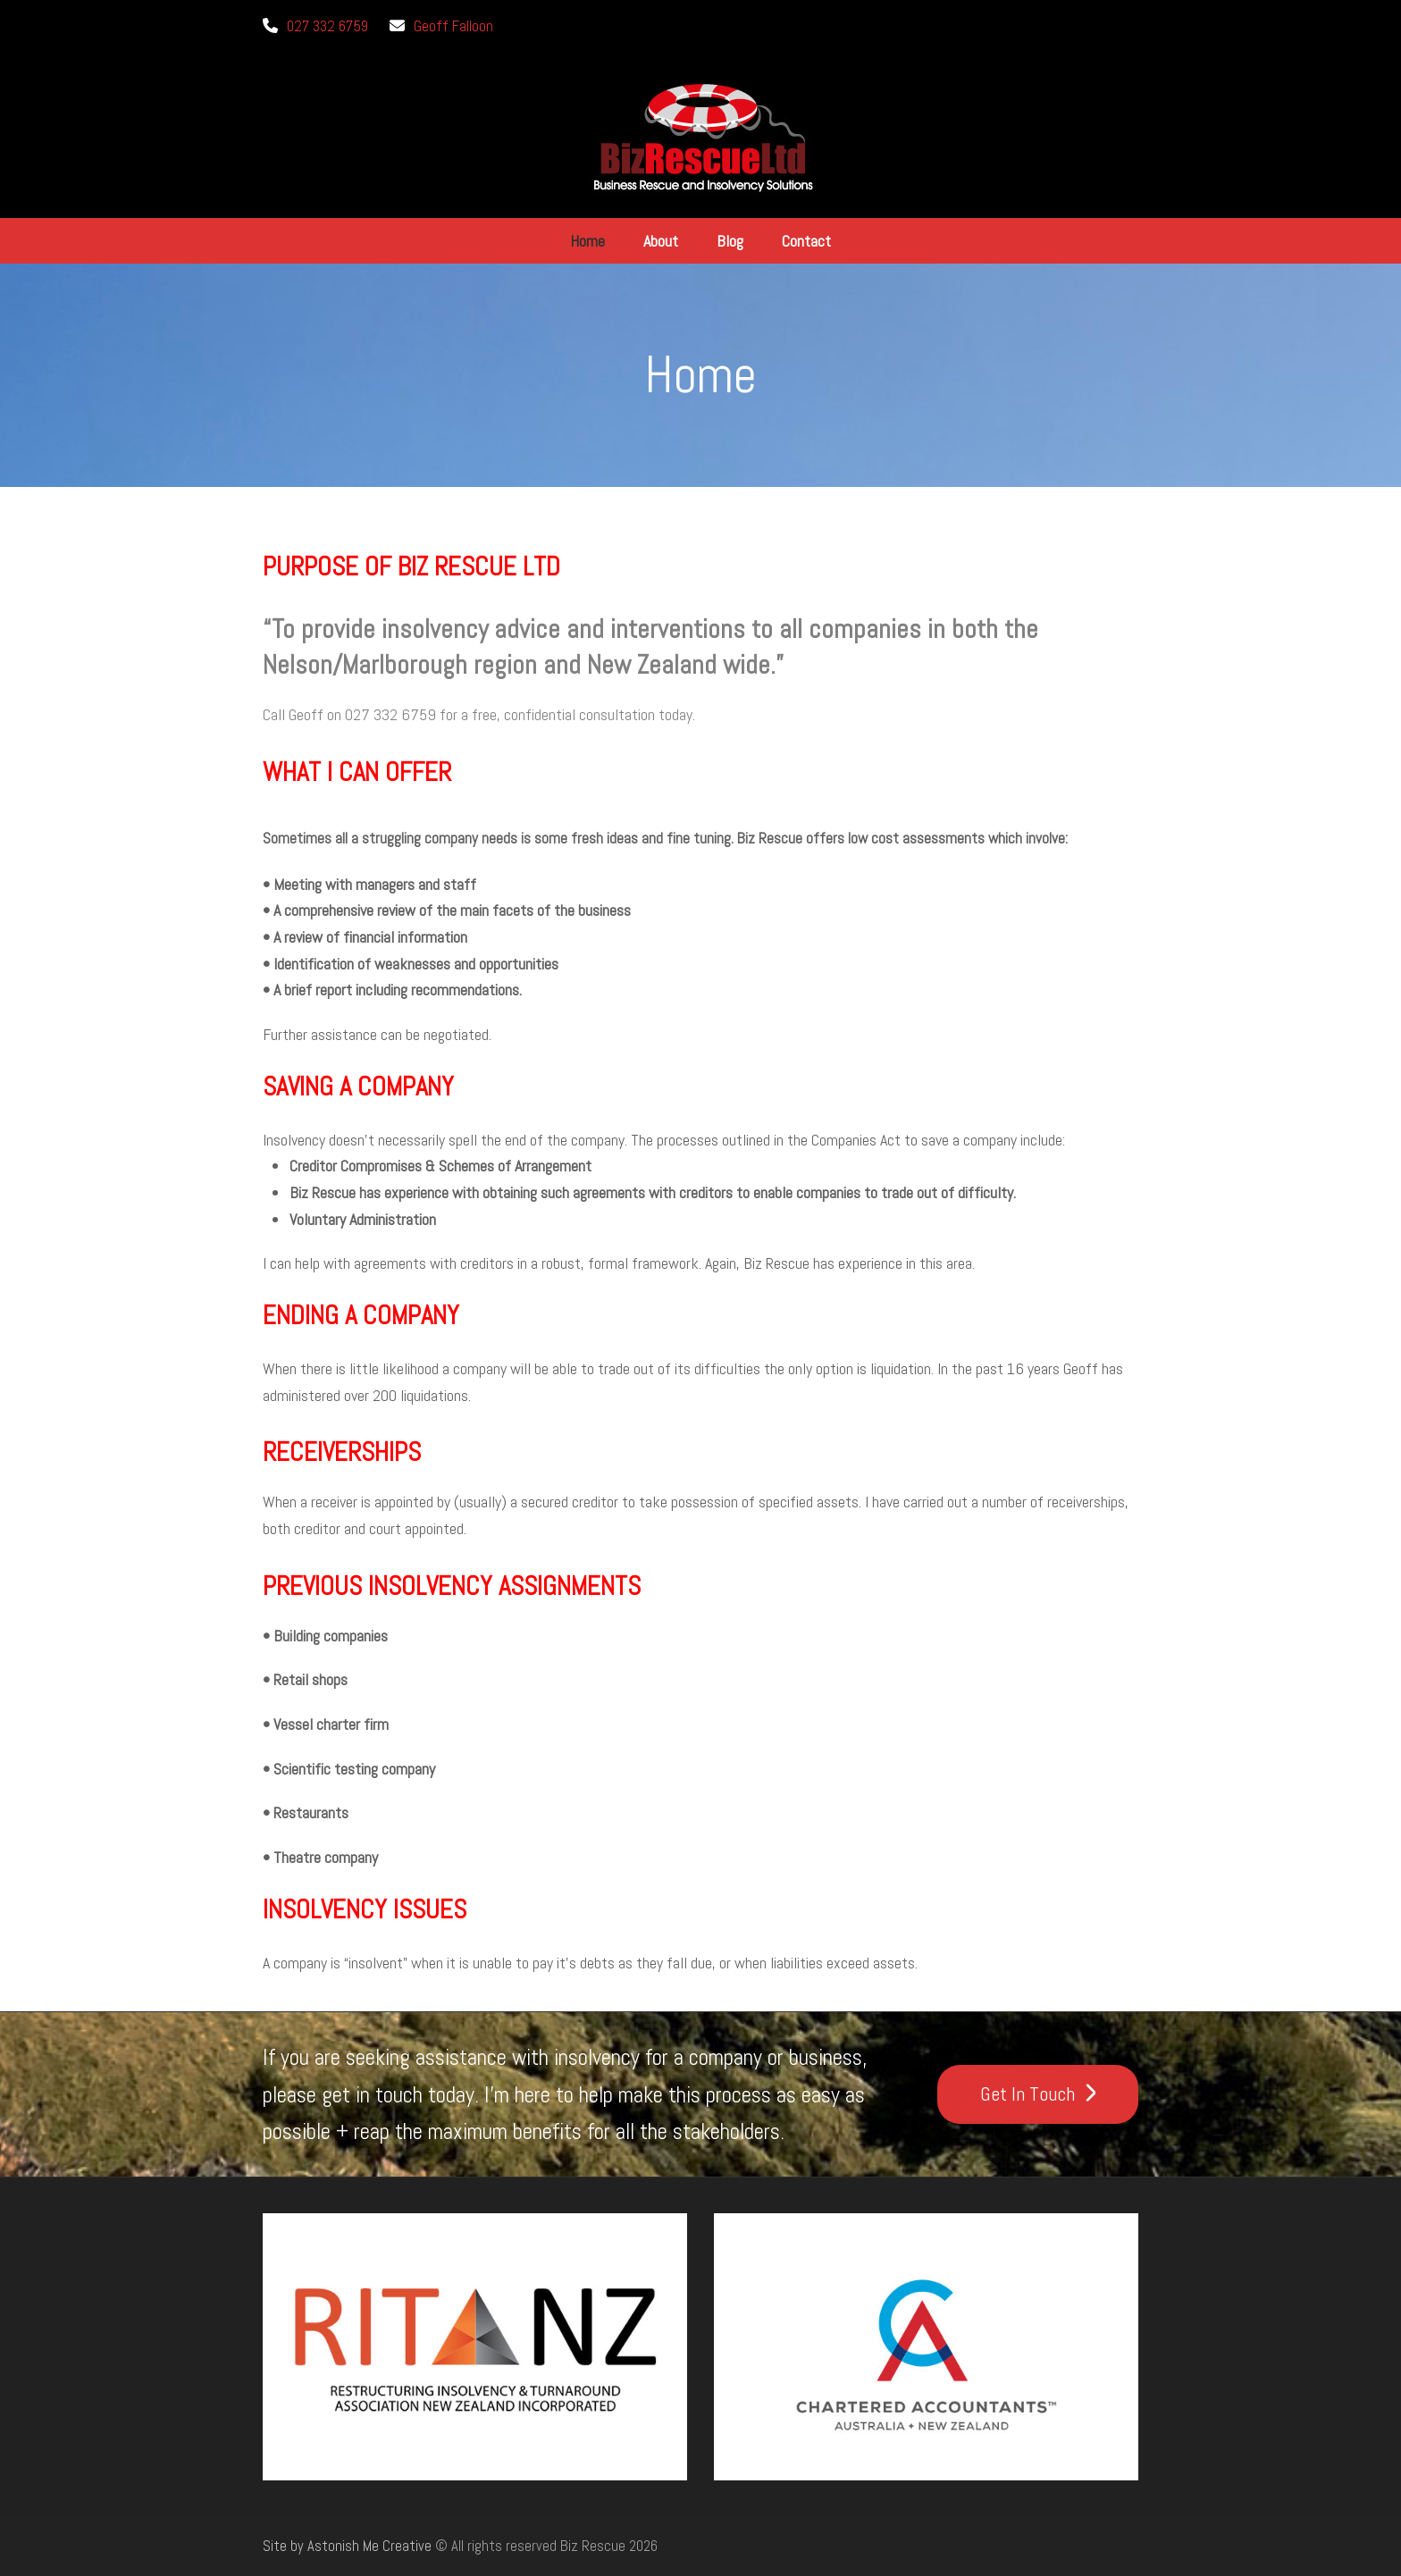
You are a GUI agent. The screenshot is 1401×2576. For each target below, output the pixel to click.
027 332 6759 (327, 26)
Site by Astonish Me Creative (347, 2546)
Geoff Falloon (453, 26)
